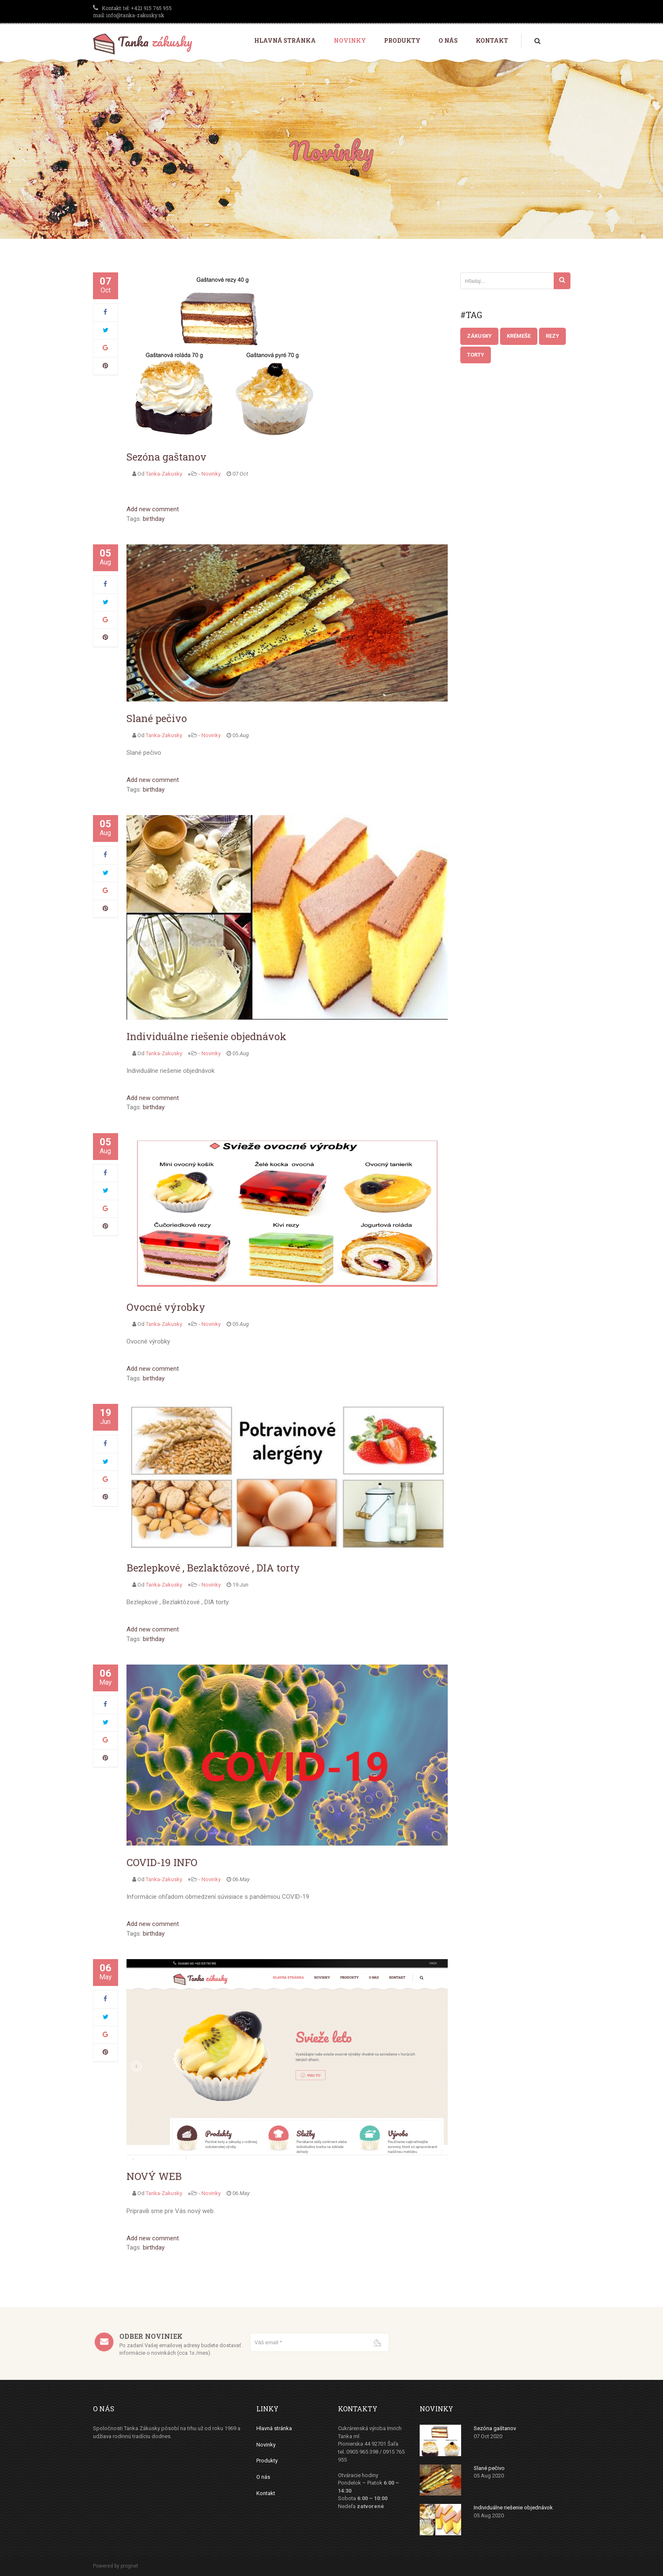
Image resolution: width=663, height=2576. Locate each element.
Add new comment (152, 509)
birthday (154, 519)
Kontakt (492, 40)
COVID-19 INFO (161, 1862)
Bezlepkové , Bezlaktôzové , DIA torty (213, 1567)
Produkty (402, 40)
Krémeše (519, 336)
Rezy (552, 336)
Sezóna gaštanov (166, 456)
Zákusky (479, 336)
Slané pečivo (156, 718)
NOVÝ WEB (154, 2176)
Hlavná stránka (285, 40)
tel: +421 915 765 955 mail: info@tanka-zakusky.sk (132, 11)
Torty (475, 355)
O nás (448, 40)
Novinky (350, 40)
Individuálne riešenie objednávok (206, 1036)
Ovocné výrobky (165, 1307)
